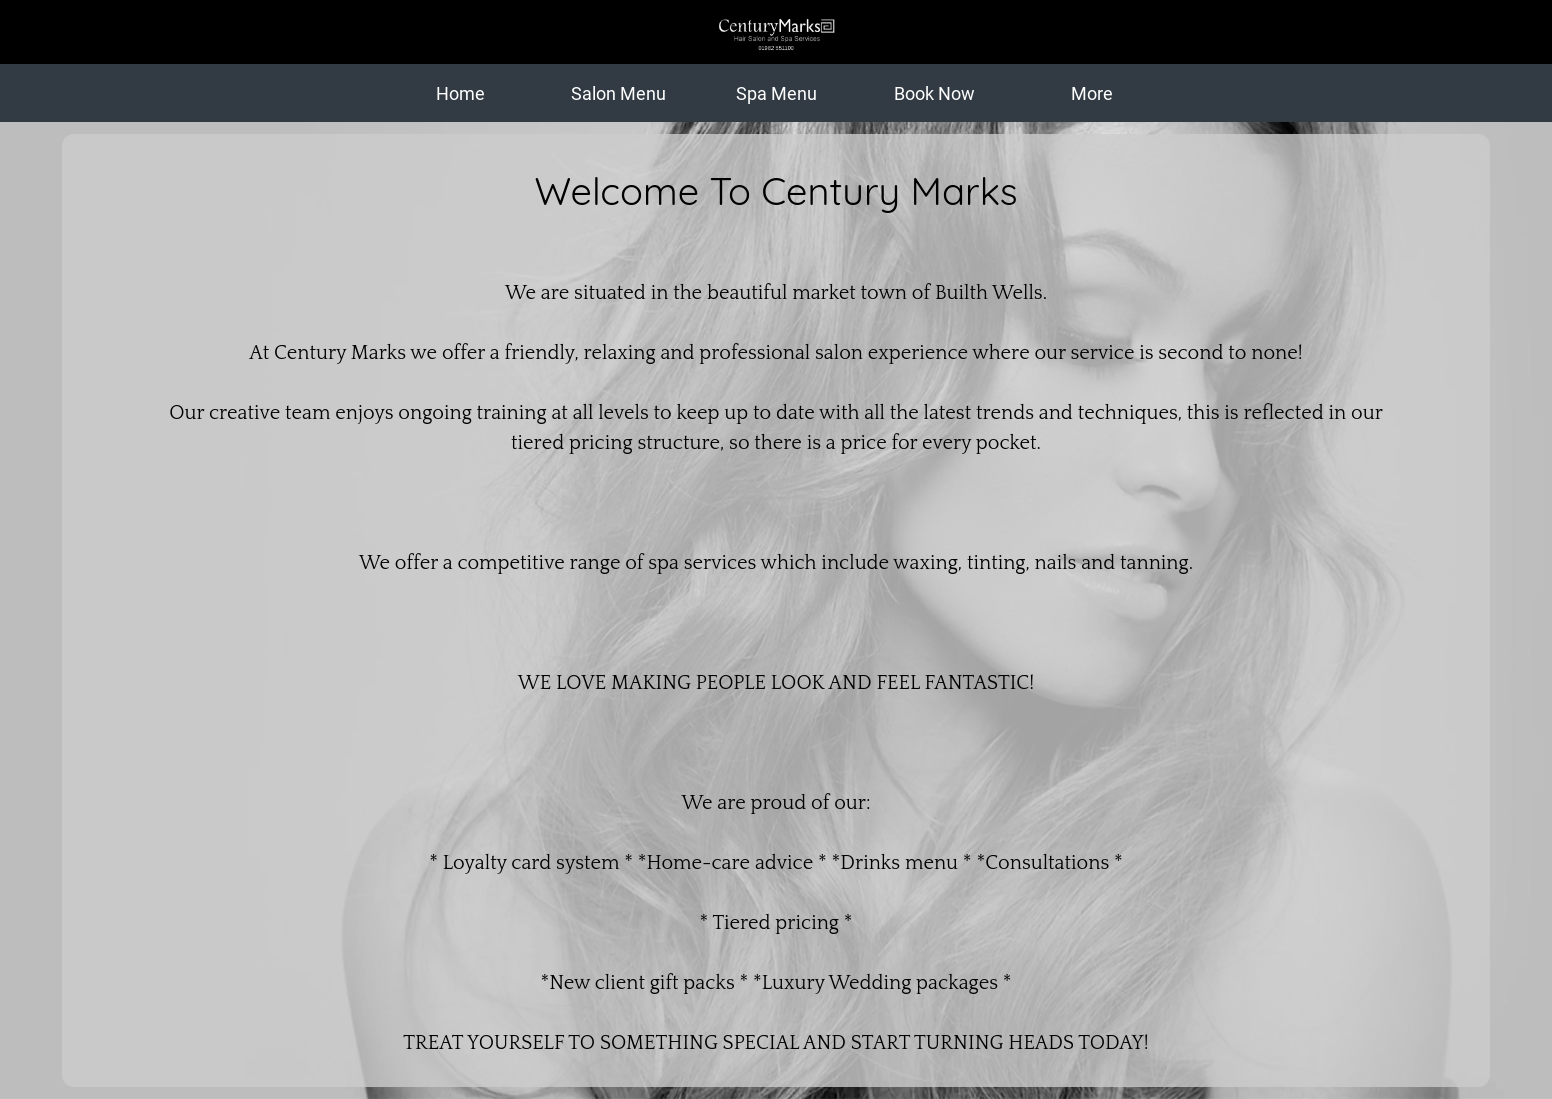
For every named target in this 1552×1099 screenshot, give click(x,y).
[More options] (1092, 93)
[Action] (1512, 32)
